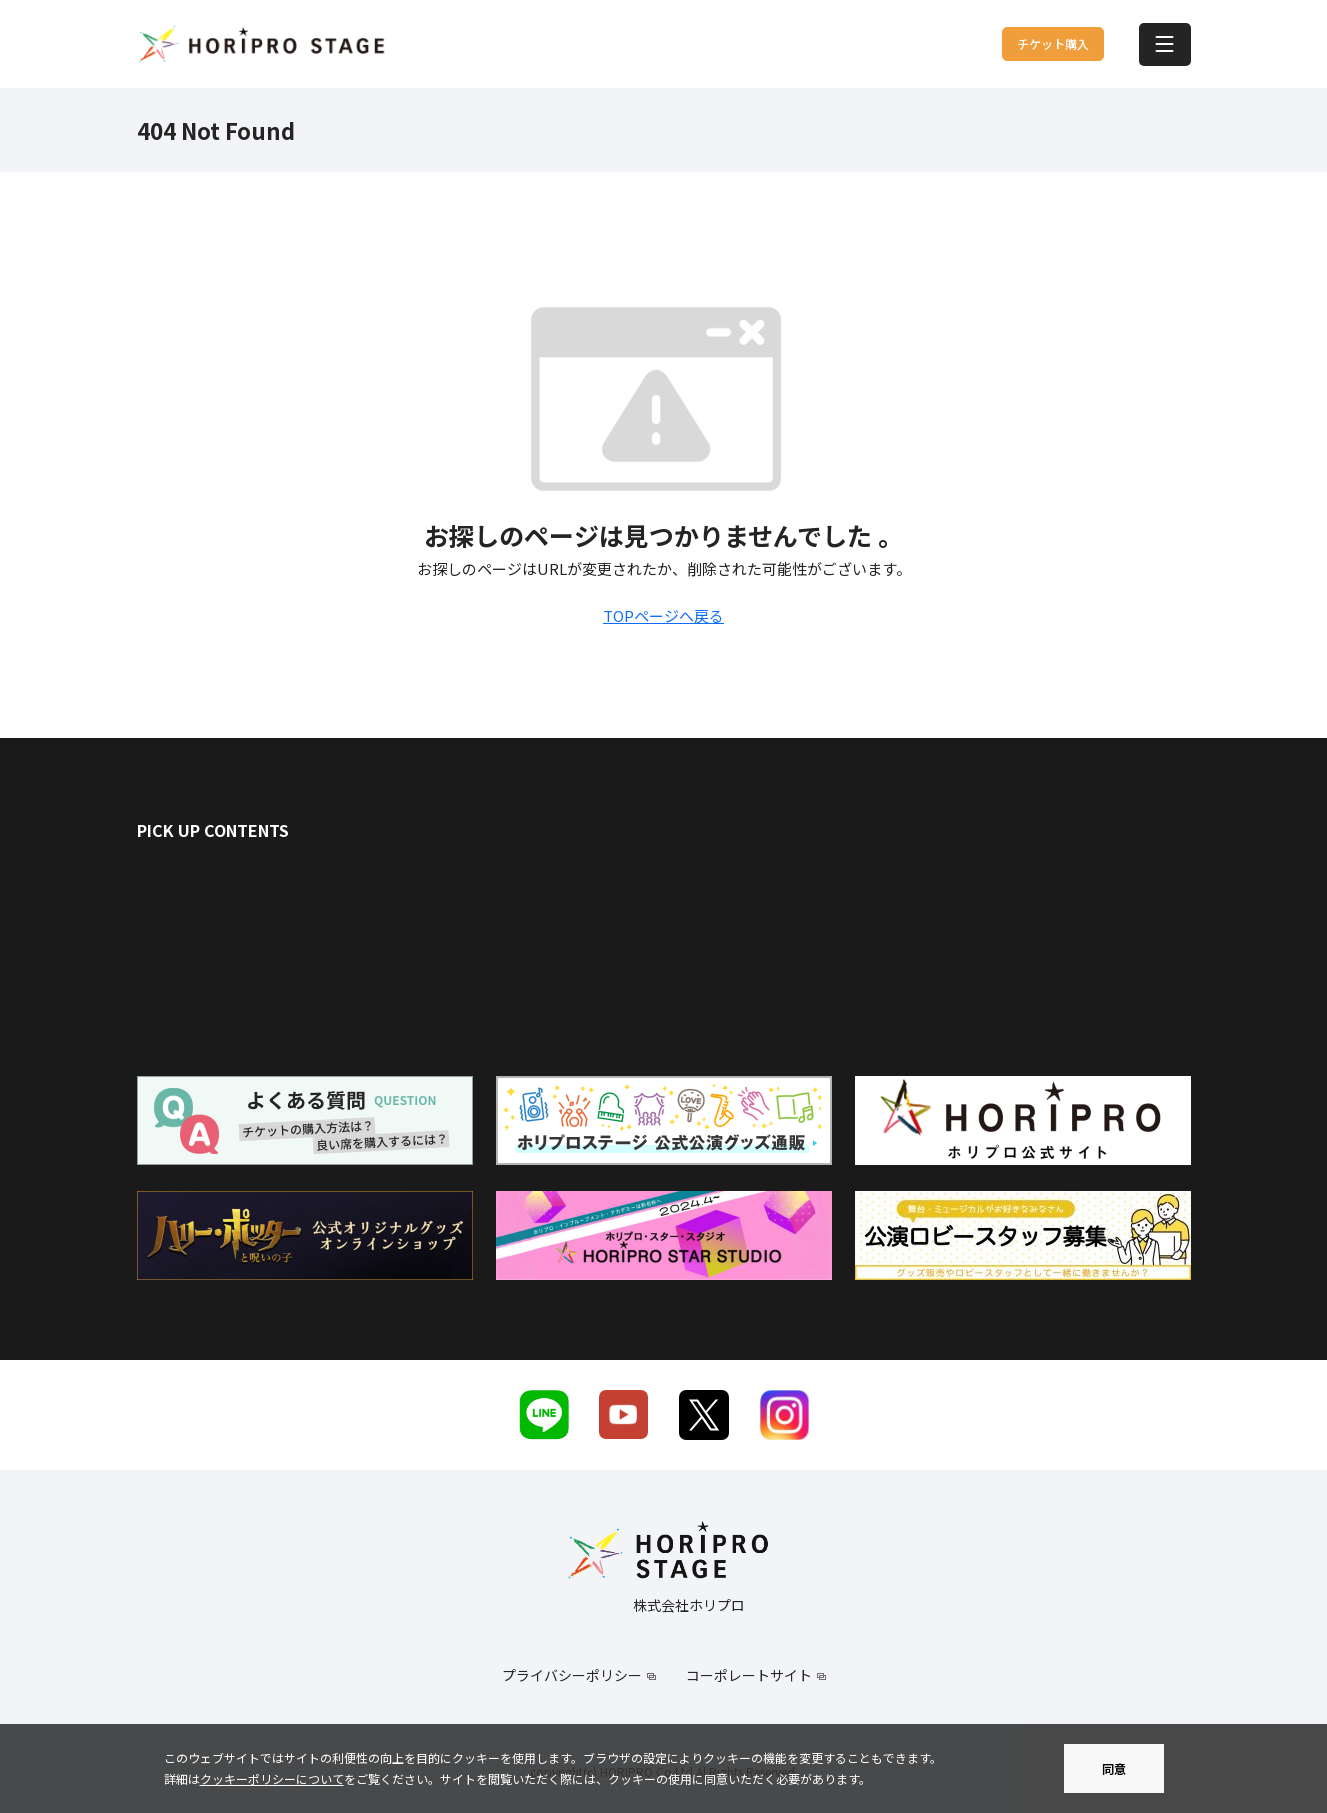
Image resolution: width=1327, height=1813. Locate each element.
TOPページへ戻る (663, 615)
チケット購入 (1004, 44)
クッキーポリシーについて (272, 1778)
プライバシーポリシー (572, 1675)
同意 (1114, 1768)
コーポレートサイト (749, 1675)
